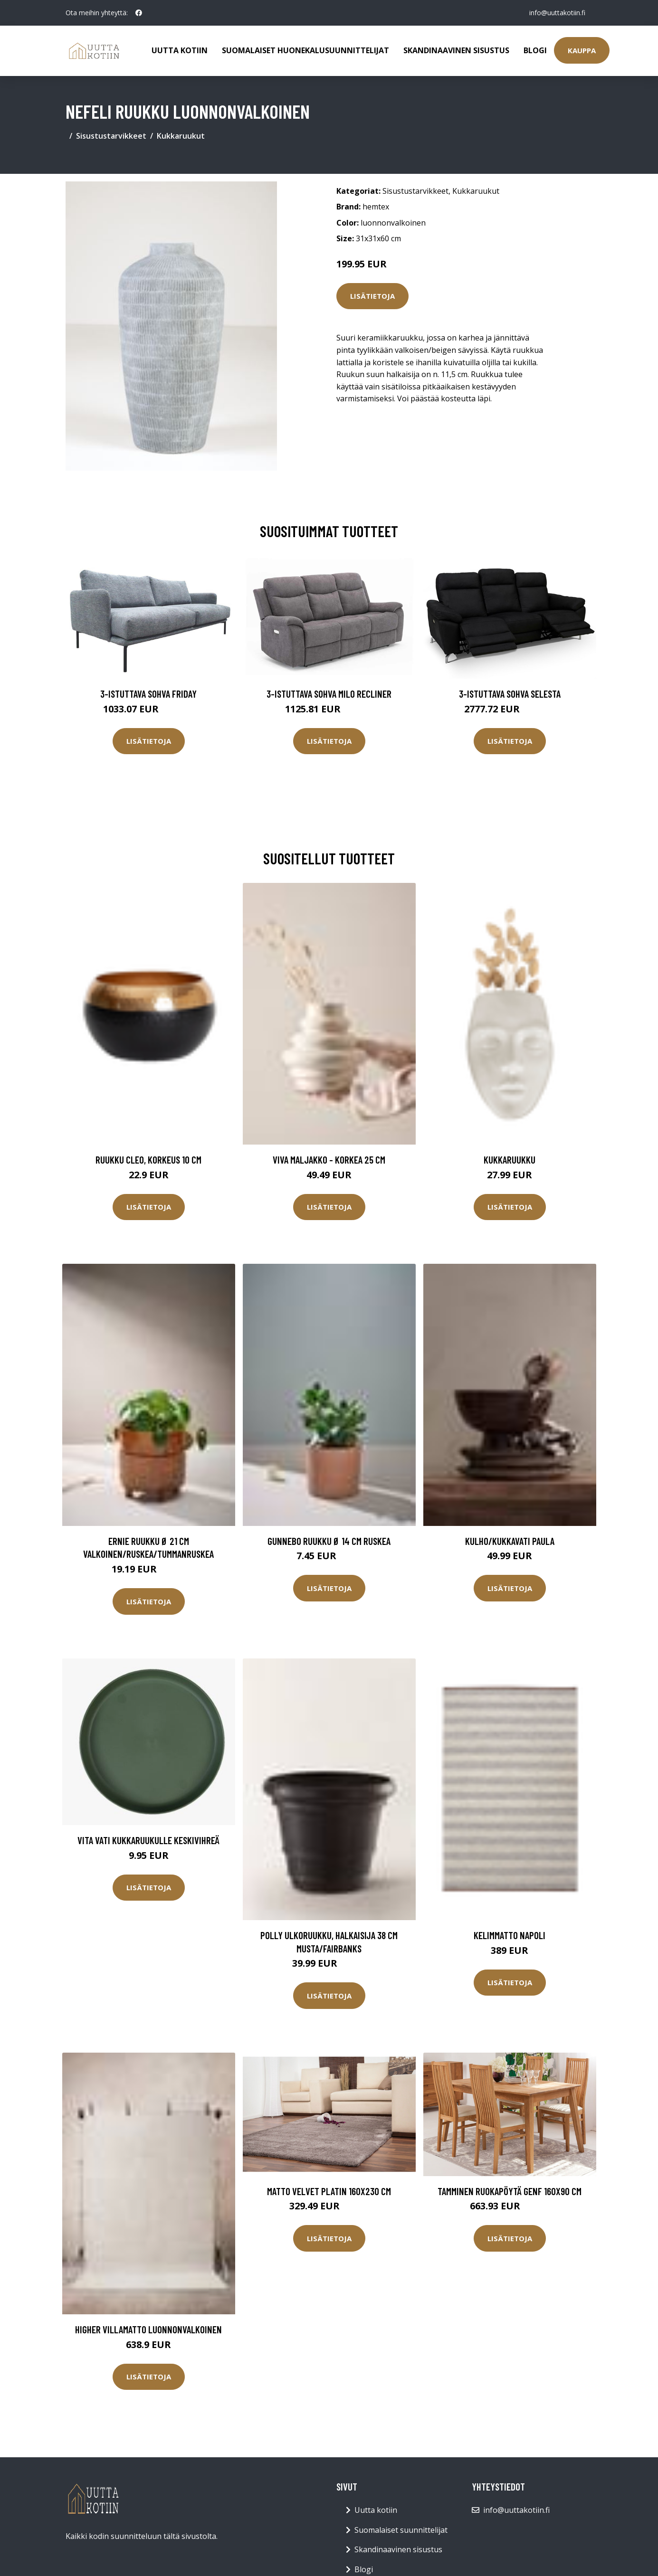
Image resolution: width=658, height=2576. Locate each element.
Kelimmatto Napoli (509, 1935)
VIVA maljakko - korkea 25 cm (329, 1159)
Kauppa (582, 50)
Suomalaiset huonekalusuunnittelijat (305, 50)
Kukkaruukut (181, 136)
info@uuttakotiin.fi (557, 12)
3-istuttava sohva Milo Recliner (329, 694)
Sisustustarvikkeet (111, 136)
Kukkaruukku (509, 1159)
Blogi (535, 50)
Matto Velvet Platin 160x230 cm (329, 2191)
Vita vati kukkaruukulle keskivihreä (148, 1840)
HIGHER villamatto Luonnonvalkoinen (148, 2329)
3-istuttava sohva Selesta (510, 694)
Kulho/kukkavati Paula (509, 1541)
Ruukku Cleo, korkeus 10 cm (148, 1159)
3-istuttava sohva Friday (148, 694)
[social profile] (139, 13)
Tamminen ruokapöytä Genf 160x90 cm (510, 2191)
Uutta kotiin (180, 50)
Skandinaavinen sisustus (456, 50)
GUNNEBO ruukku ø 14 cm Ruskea (329, 1541)
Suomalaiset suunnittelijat (401, 2530)
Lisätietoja (372, 296)
